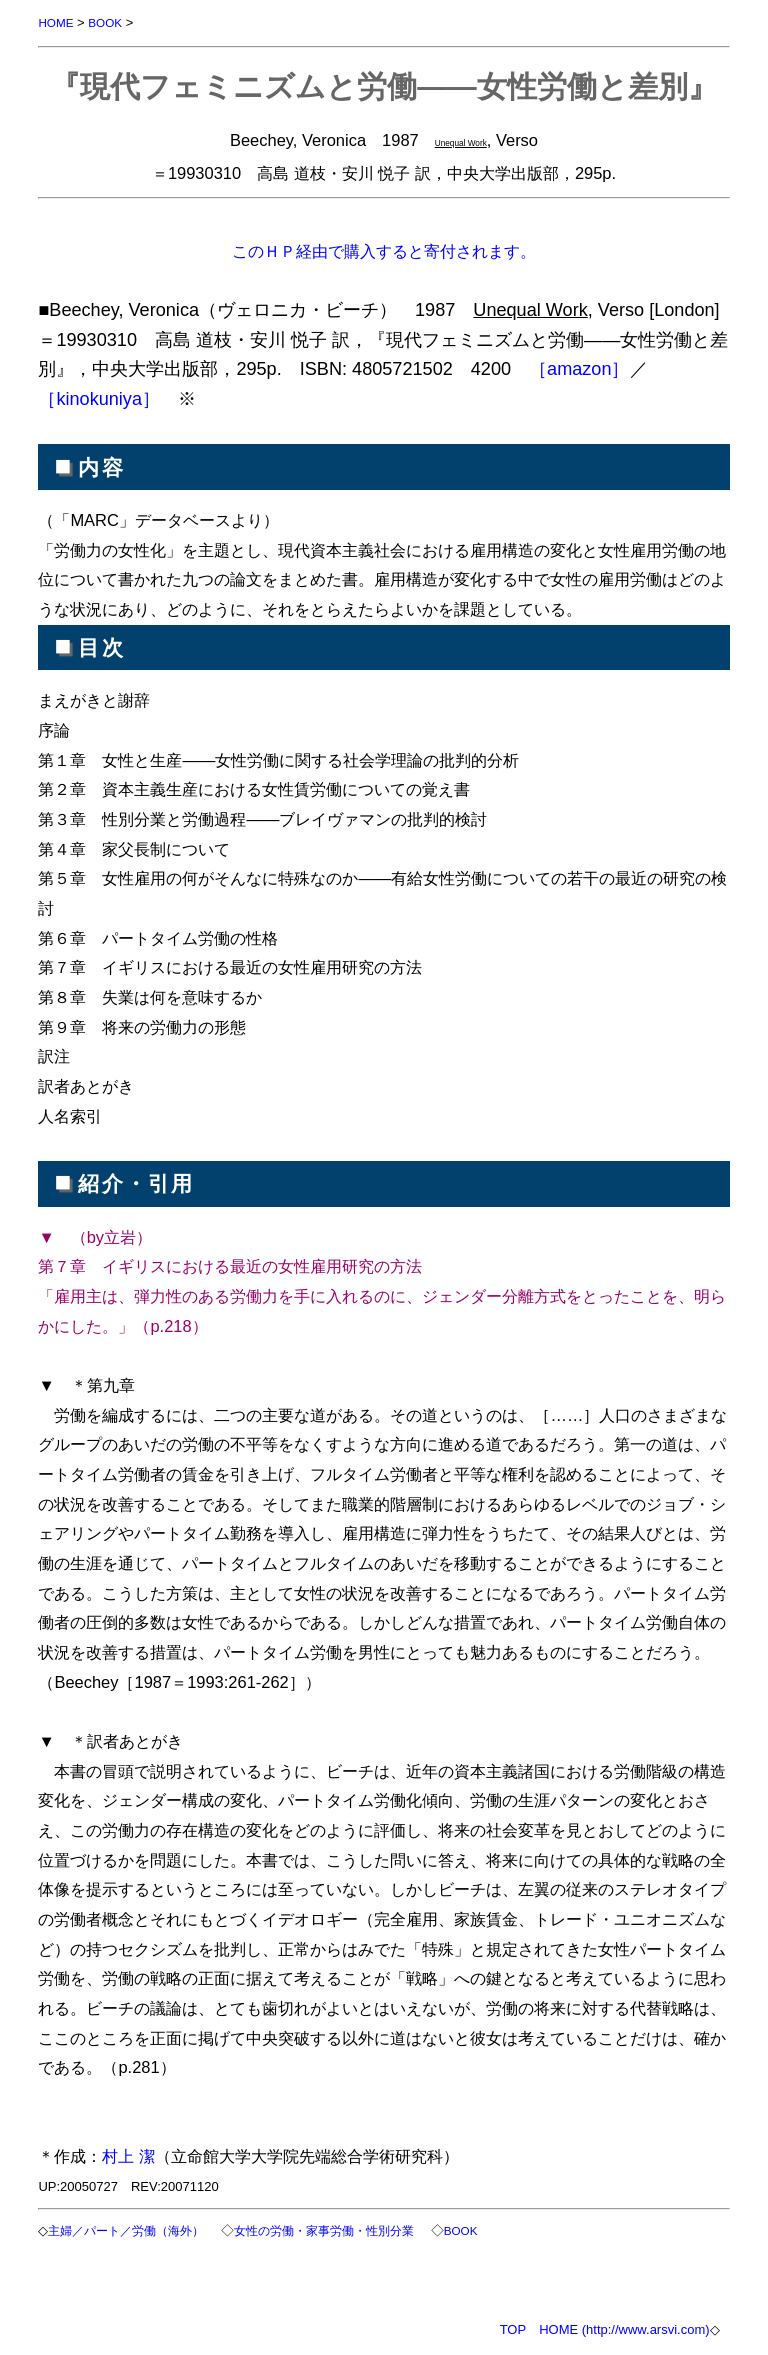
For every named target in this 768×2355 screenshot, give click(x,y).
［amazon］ (579, 369)
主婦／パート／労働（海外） (126, 2230)
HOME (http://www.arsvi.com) (624, 2329)
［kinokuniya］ (99, 399)
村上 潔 (128, 2156)
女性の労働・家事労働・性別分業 (324, 2230)
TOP (513, 2329)
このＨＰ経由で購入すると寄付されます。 (384, 251)
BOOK (105, 22)
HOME (55, 22)
